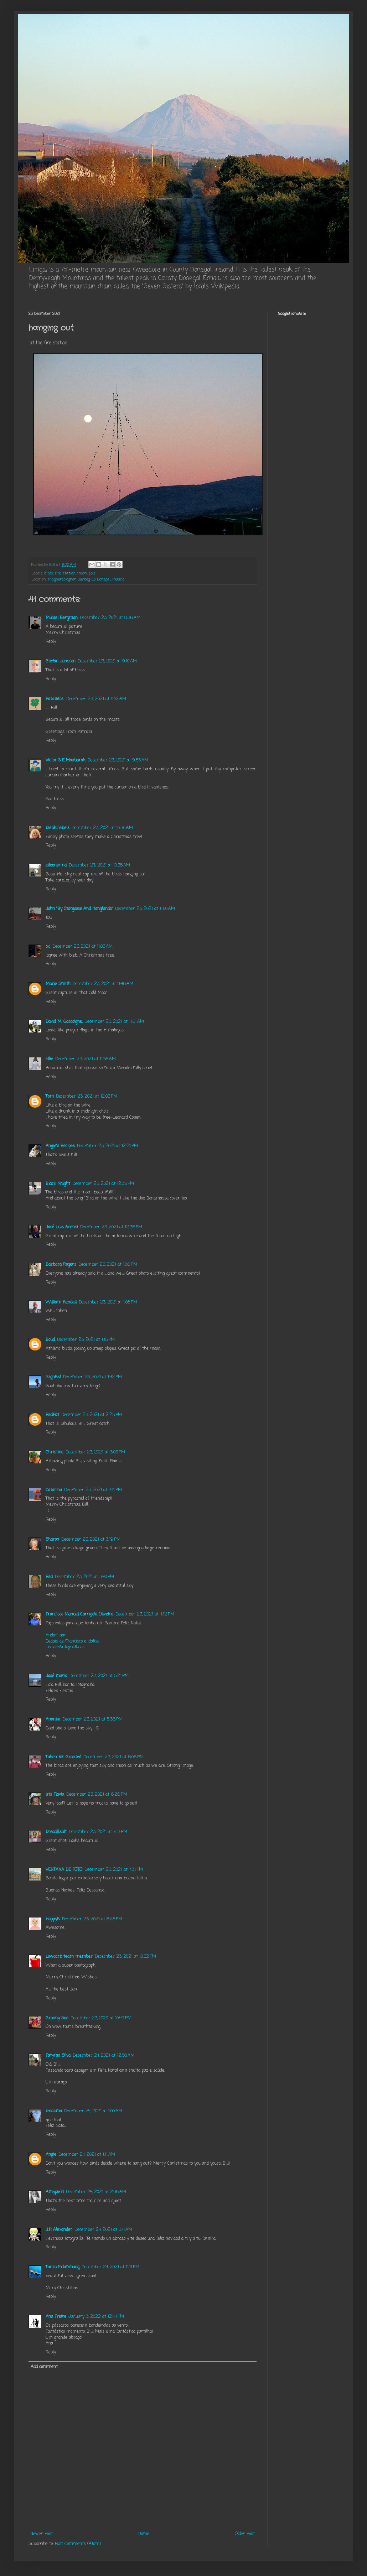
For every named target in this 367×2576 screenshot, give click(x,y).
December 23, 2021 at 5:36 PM (92, 1719)
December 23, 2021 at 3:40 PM (84, 1577)
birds (49, 573)
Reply (51, 642)
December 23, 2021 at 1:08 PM (108, 1302)
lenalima (54, 2111)
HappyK (53, 1919)
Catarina (54, 1490)
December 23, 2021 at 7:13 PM (98, 1832)
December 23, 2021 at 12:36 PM (111, 1227)
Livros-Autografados (65, 1647)
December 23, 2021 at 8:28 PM (92, 1919)
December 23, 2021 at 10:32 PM (125, 1956)
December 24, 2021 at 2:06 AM (96, 2192)
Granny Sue (57, 2018)
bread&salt (56, 1832)
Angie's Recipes (60, 1146)
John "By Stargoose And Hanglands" (79, 909)
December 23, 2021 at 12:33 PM (103, 1184)
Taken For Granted (63, 1757)
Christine (54, 1452)
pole (92, 573)
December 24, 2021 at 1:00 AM (93, 2111)
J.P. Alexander (59, 2230)
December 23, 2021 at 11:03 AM (82, 946)
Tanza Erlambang (62, 2267)
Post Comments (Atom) (78, 2544)
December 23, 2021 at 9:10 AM (107, 661)
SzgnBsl (53, 1377)
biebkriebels (57, 828)
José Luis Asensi (62, 1227)
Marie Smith (58, 984)
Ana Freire (56, 2317)
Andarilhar (56, 1635)
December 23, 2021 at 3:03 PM (95, 1452)
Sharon (52, 1539)
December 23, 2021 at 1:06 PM (107, 1264)
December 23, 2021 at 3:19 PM (90, 1539)
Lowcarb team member (69, 1956)
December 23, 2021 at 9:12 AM (96, 699)
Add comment (44, 2367)
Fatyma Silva (58, 2055)
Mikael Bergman (62, 618)
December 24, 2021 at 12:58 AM (103, 2055)
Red (49, 1577)
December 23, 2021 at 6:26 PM (96, 1794)
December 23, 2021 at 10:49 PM (101, 2018)
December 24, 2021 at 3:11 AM (103, 2230)
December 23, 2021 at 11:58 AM (85, 1059)
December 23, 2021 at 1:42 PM (92, 1377)
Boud (50, 1340)
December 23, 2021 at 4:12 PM (144, 1614)
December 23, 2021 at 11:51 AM (114, 1022)
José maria (56, 1676)
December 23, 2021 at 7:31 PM (113, 1870)
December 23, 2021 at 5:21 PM (99, 1676)
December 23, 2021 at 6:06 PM (113, 1757)
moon (82, 573)
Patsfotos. (55, 699)
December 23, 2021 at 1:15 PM (86, 1340)
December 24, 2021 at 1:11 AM (86, 2154)
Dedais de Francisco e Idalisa (72, 1641)
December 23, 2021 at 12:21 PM (107, 1146)
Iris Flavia (55, 1794)
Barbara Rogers (61, 1264)
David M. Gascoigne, (64, 1022)
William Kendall (61, 1302)
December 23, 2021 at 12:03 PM (86, 1096)
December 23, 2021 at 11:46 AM (103, 984)
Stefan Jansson (61, 661)
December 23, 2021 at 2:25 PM (91, 1415)
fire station (65, 573)
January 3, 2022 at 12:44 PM (96, 2317)
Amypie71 (55, 2192)
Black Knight (58, 1184)
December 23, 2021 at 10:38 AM (102, 828)
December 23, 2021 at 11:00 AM (145, 909)
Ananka (53, 1719)
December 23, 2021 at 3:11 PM (93, 1490)
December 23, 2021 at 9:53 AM (118, 760)
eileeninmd (56, 865)
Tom (50, 1096)
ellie (49, 1059)
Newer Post (41, 2534)
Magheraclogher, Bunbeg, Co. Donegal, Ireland (86, 579)
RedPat (52, 1415)
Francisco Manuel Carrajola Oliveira (79, 1614)
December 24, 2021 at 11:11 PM (110, 2267)
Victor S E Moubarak (66, 760)
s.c (48, 946)
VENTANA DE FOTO (64, 1870)
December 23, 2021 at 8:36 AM (110, 618)
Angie (51, 2154)
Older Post (245, 2534)
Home (143, 2534)
